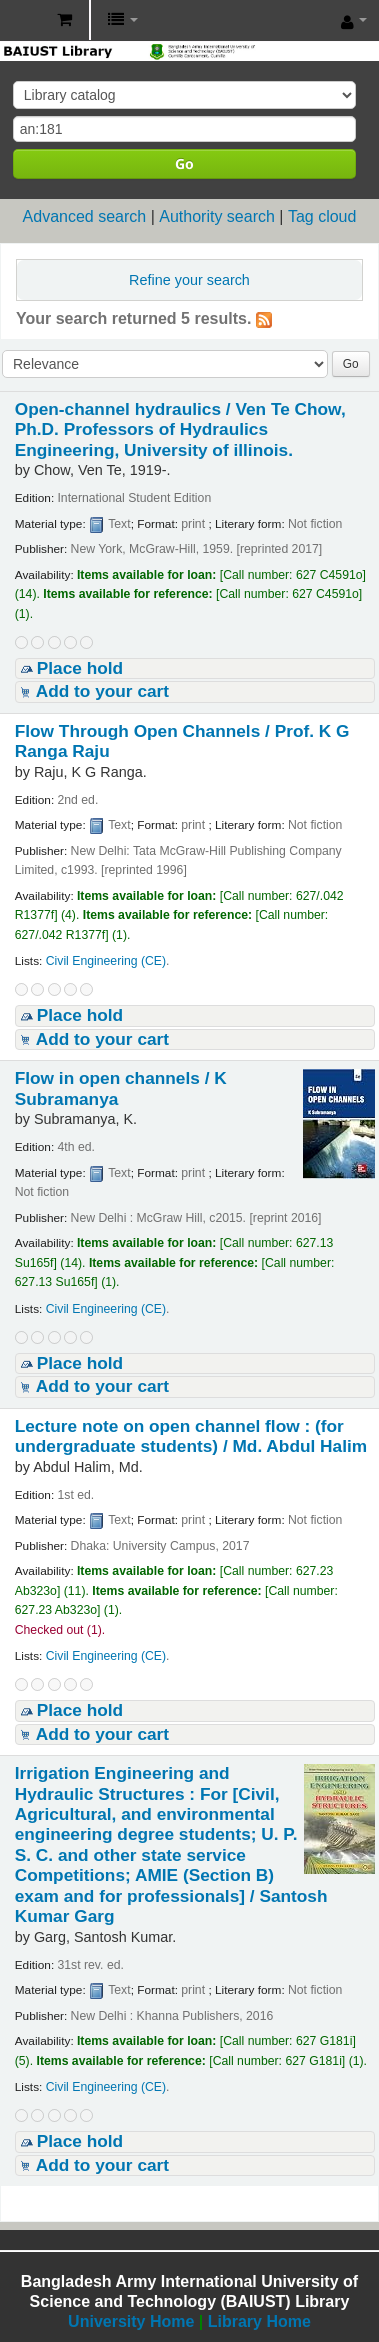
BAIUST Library (21, 21)
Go (184, 163)
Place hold (80, 668)
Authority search (217, 216)
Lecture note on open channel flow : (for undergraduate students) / (191, 1436)
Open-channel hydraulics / (180, 429)
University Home (131, 2321)
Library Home (259, 2321)
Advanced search (85, 216)
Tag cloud (322, 216)
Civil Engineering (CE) (106, 961)
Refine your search (189, 280)
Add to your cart (102, 691)
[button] (64, 20)
